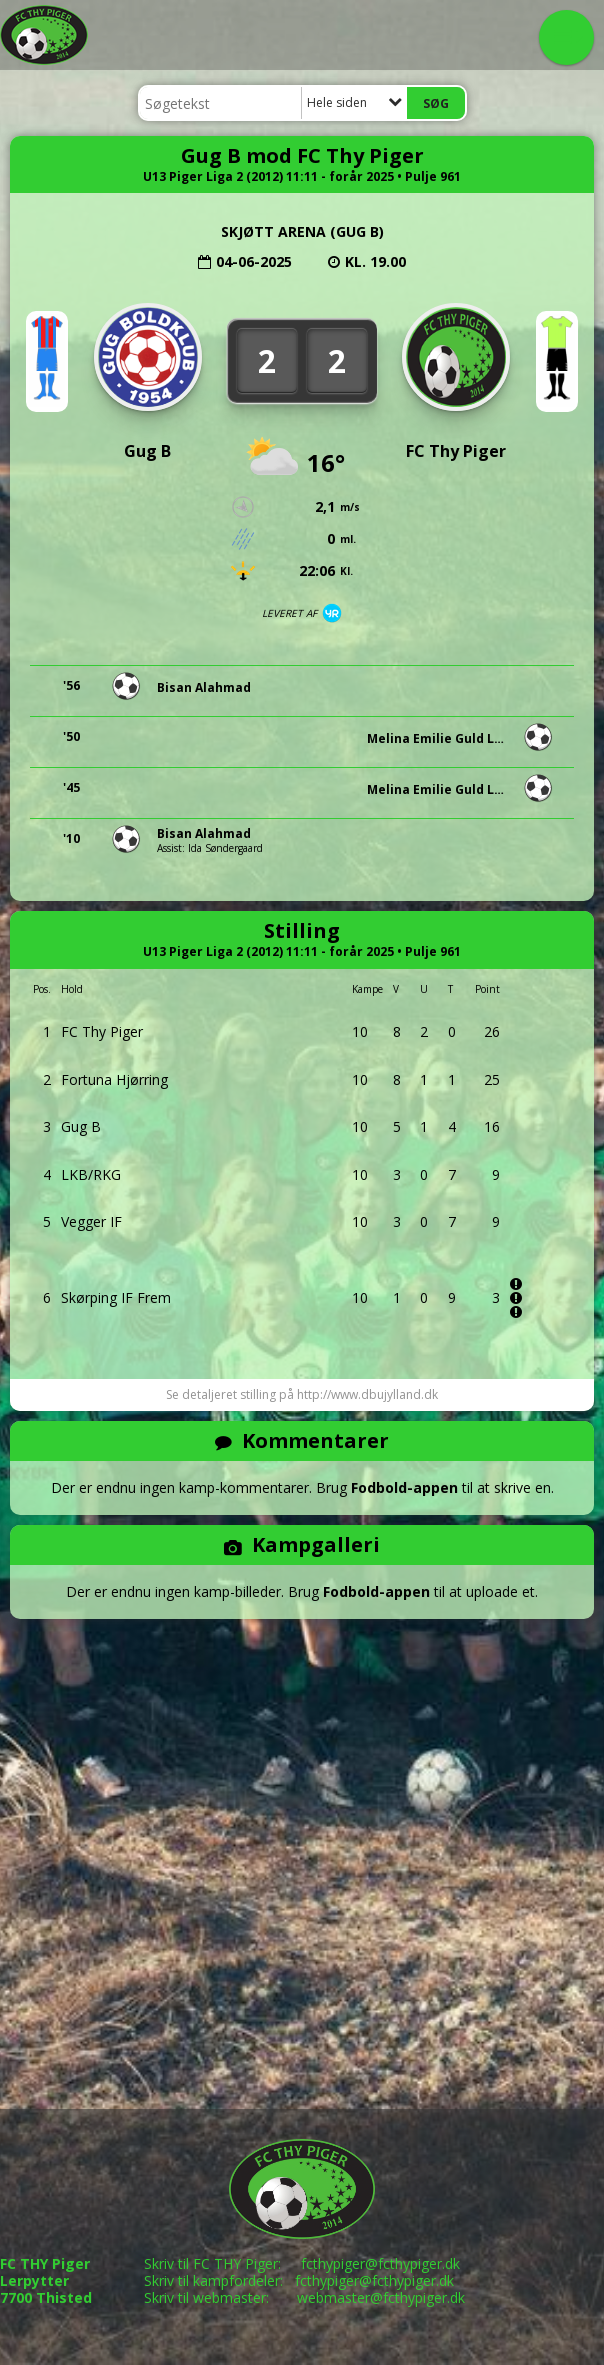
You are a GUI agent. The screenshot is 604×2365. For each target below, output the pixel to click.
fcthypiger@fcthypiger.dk (380, 2263)
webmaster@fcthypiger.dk (381, 2297)
